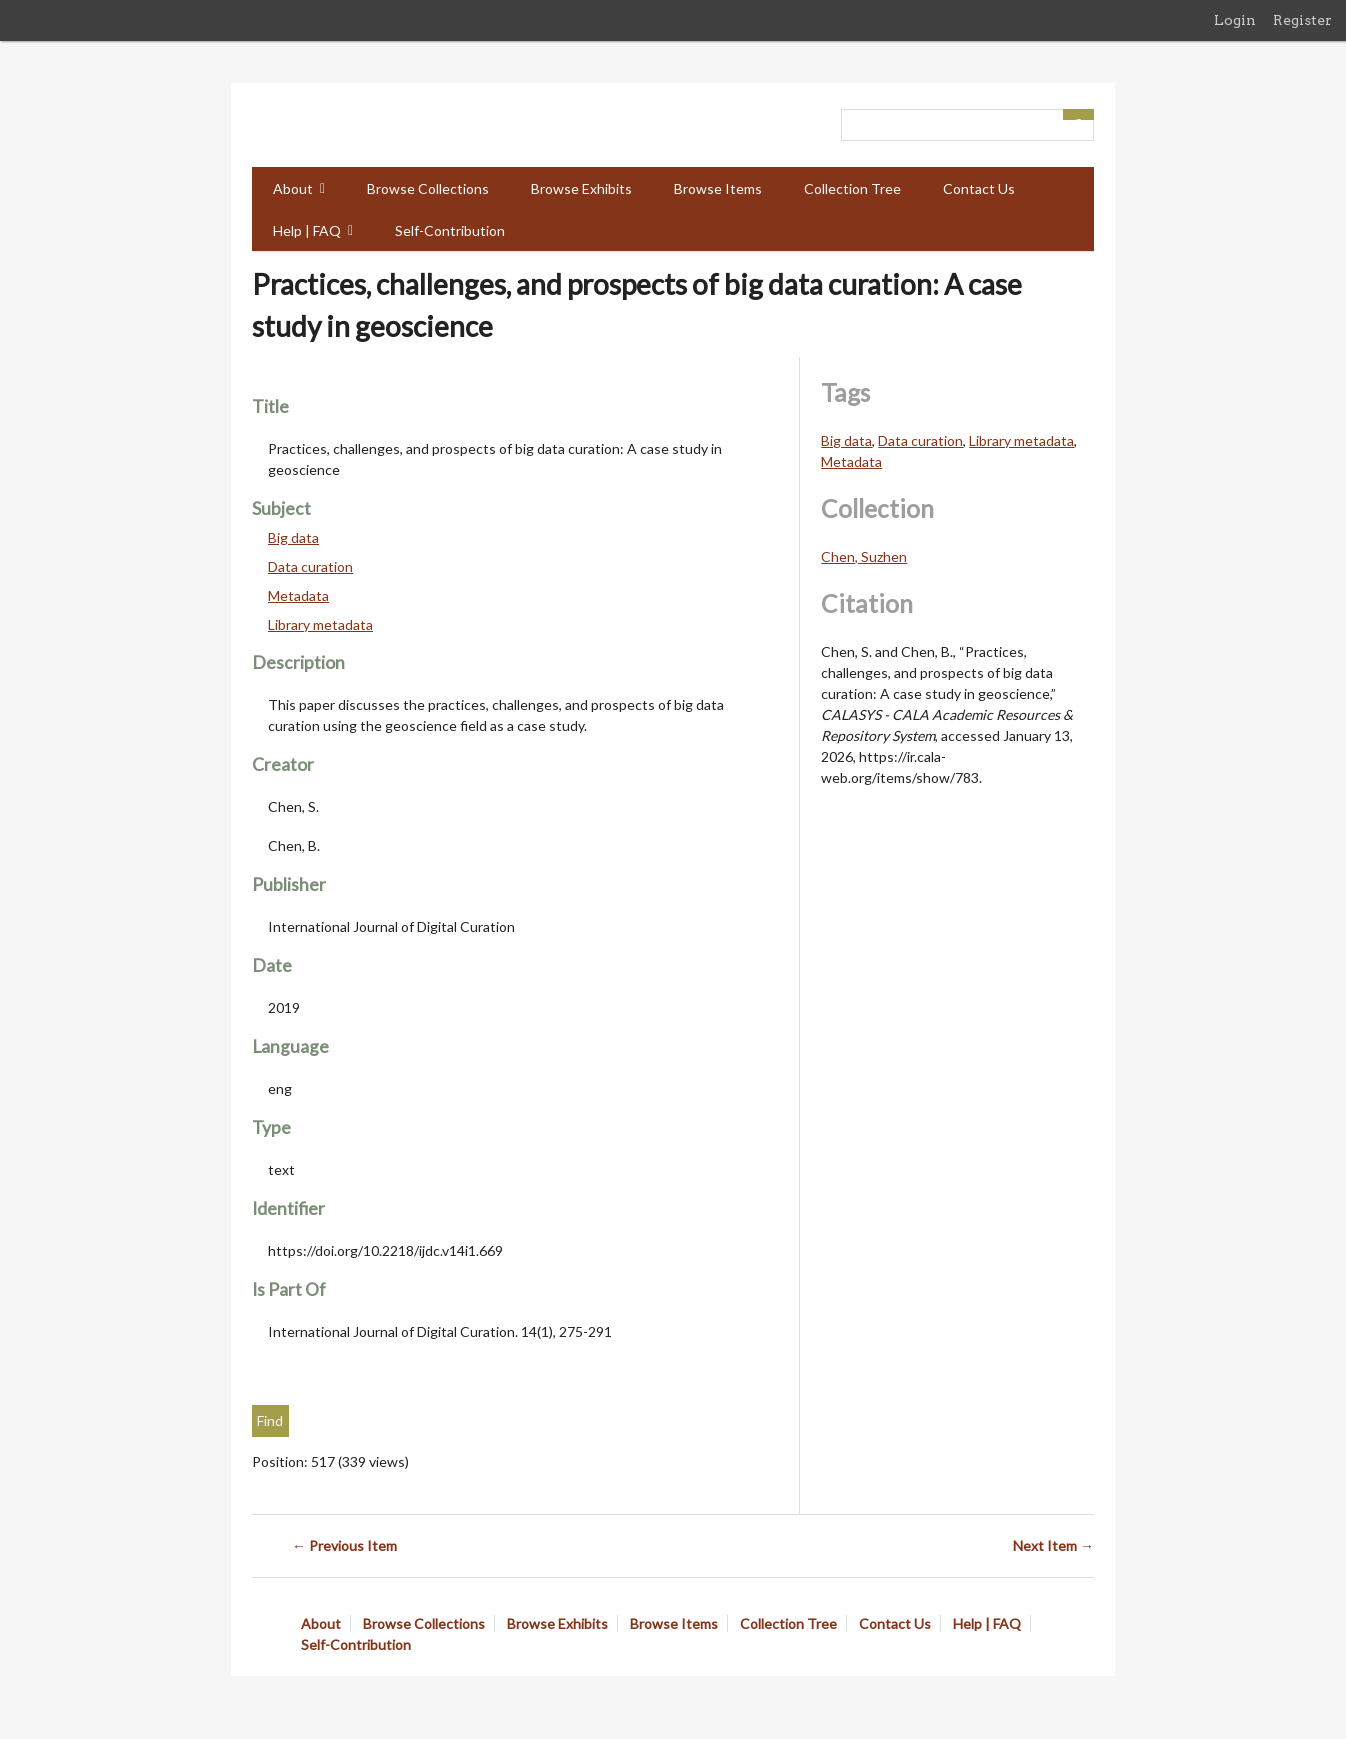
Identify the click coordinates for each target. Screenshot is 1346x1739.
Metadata (298, 595)
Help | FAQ (307, 230)
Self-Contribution (450, 230)
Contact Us (979, 188)
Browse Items (718, 188)
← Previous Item (344, 1545)
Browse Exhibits (581, 188)
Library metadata (320, 624)
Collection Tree (852, 188)
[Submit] (1079, 114)
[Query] (967, 125)
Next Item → (1053, 1545)
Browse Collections (428, 188)
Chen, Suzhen (864, 556)
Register (1302, 20)
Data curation (310, 566)
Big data (293, 537)
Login (1235, 20)
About (293, 188)
